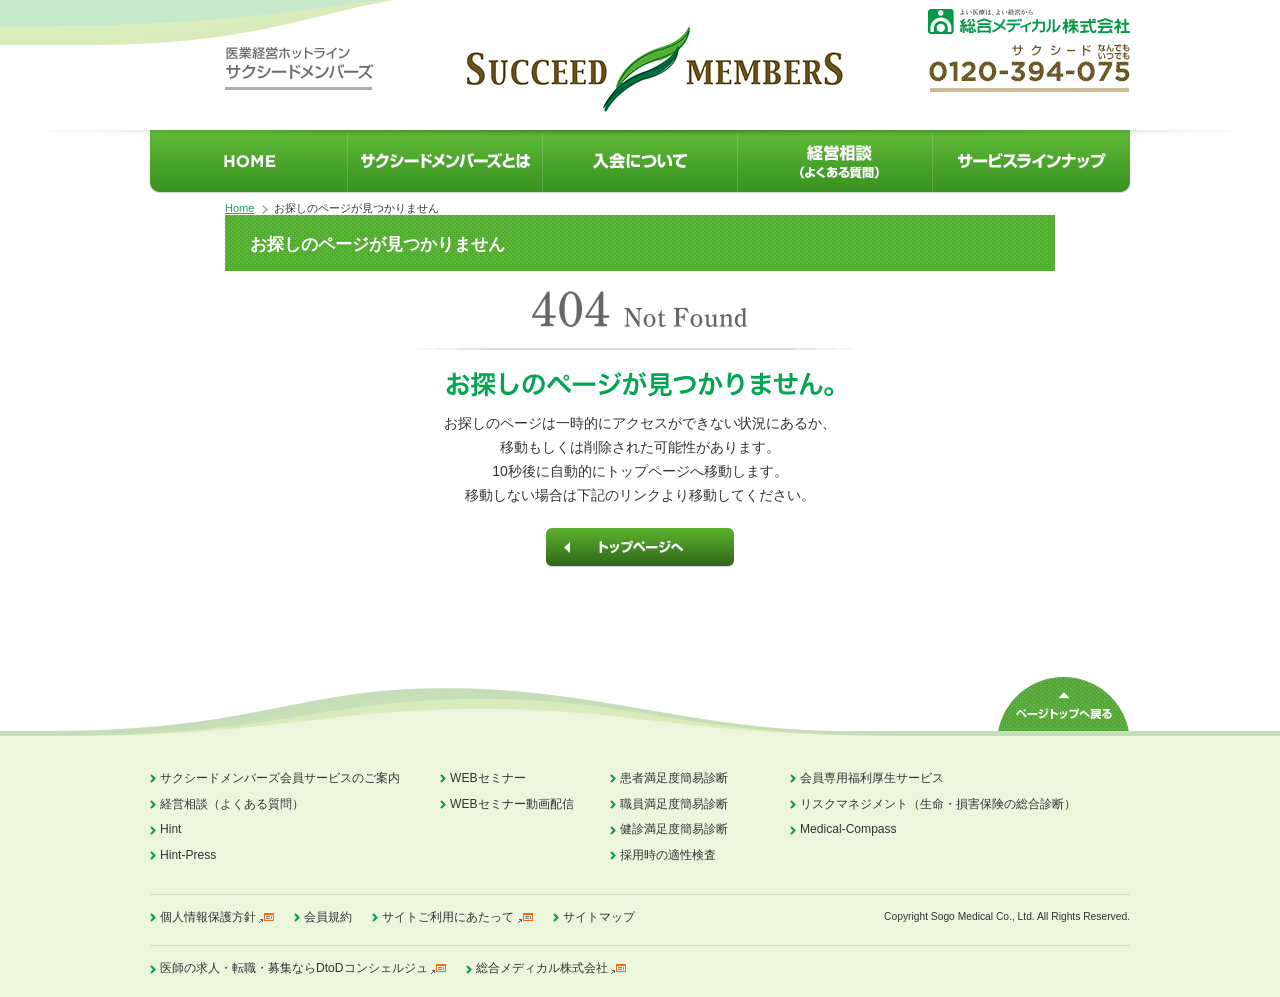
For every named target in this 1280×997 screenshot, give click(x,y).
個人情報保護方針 (208, 917)
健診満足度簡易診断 (674, 829)
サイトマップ (599, 917)
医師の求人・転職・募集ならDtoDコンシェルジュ (294, 968)
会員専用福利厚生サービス (872, 778)
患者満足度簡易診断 (674, 778)
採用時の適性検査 (668, 855)
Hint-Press (188, 855)
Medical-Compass (848, 829)
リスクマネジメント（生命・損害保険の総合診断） (938, 804)
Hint (170, 829)
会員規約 (328, 917)
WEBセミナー (488, 778)
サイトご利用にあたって (448, 917)
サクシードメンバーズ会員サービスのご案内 (280, 778)
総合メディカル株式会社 (542, 968)
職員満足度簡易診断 (674, 804)
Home (239, 208)
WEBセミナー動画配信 (512, 804)
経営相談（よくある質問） (232, 804)
